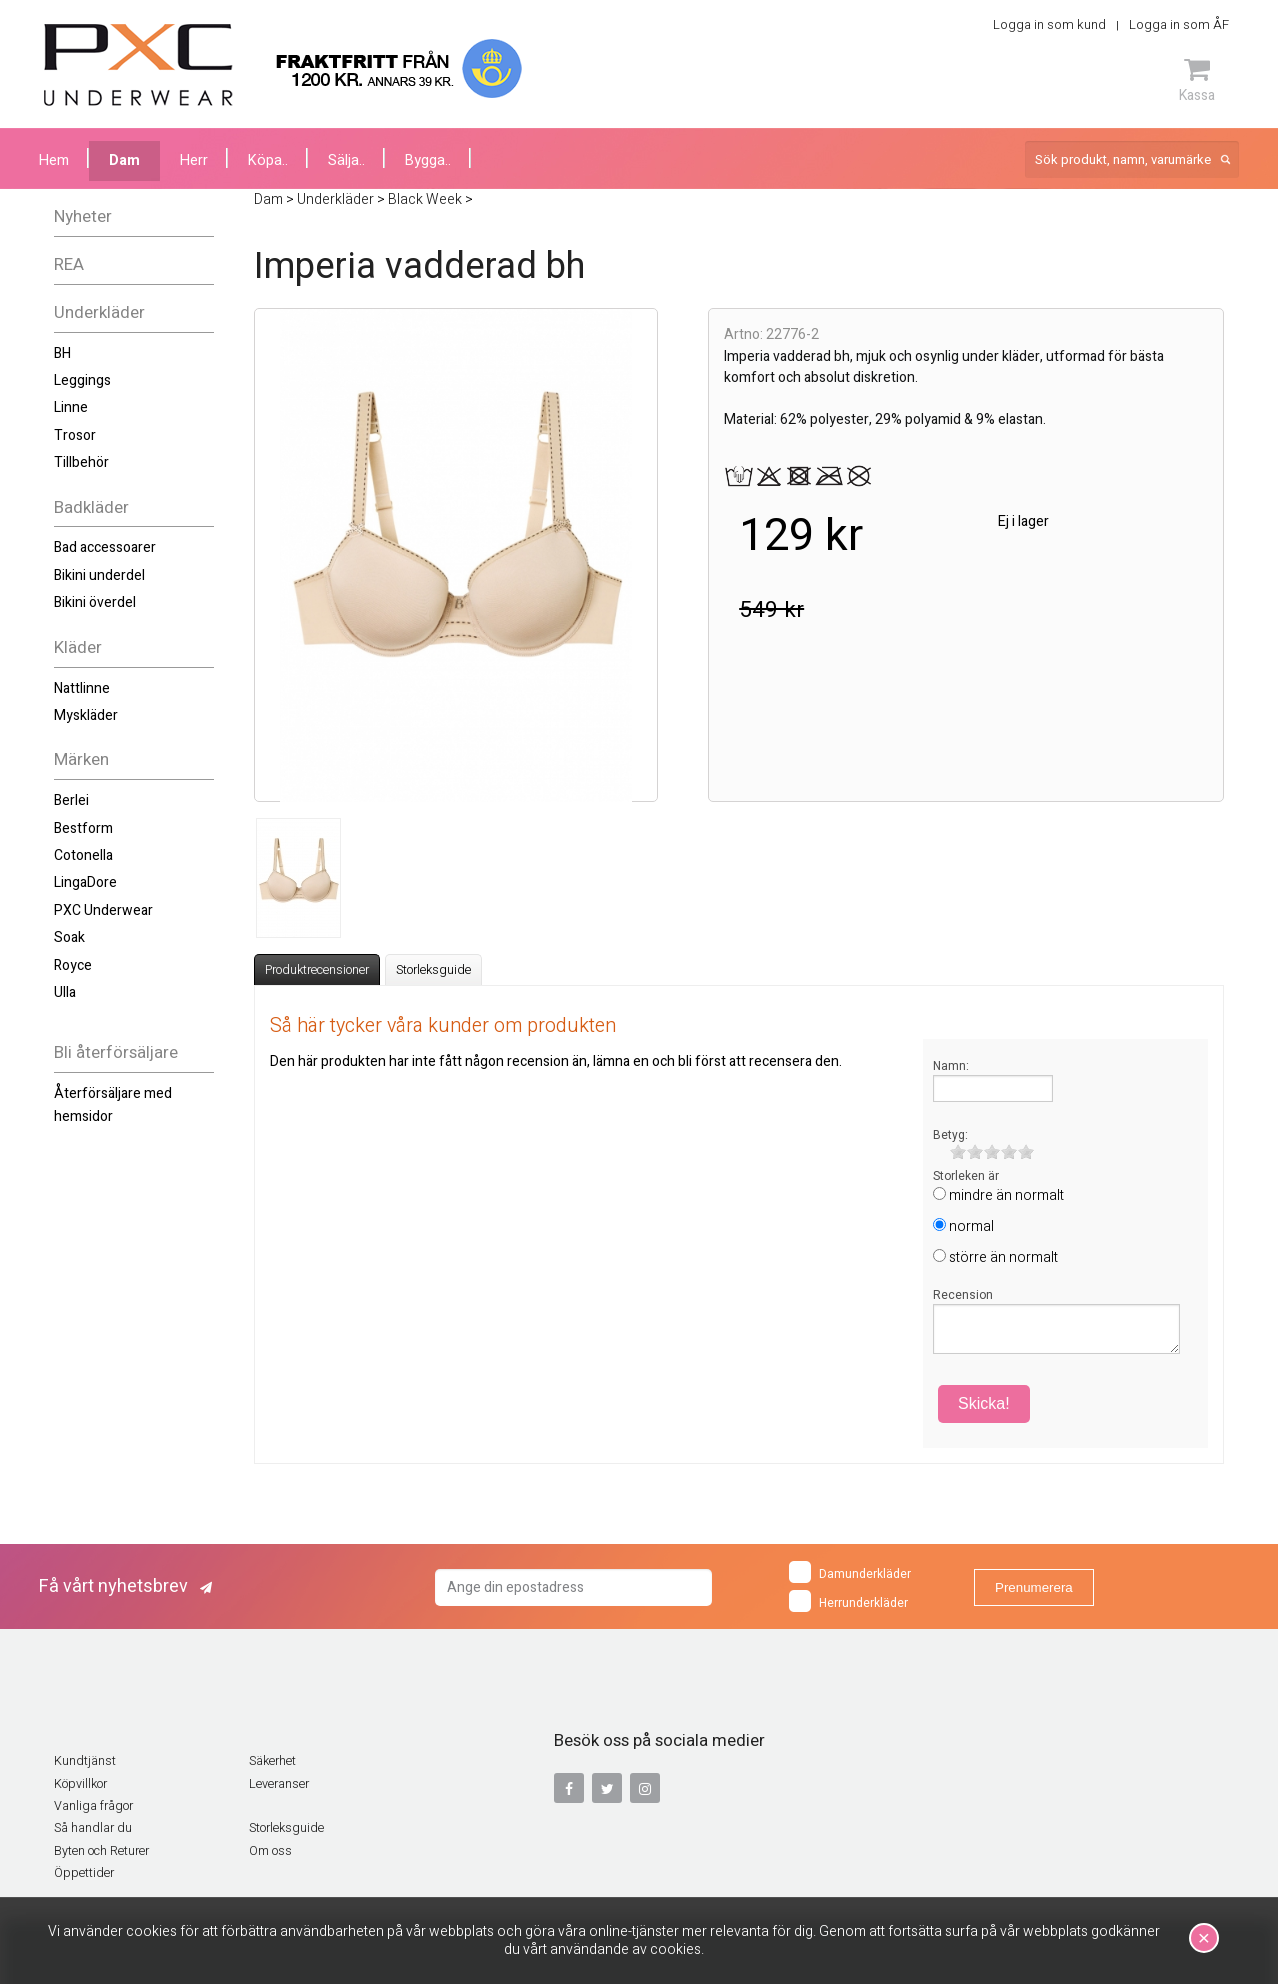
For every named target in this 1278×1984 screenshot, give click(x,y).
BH (62, 353)
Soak (69, 937)
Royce (73, 965)
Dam (124, 160)
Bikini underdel (99, 575)
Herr (194, 160)
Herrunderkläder (848, 1601)
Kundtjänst (85, 1761)
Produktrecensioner (317, 970)
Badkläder (91, 507)
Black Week (425, 199)
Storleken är (966, 1176)
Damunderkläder (850, 1572)
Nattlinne (82, 688)
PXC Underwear (103, 910)
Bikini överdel (95, 602)
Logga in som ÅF (1179, 24)
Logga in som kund (1049, 24)
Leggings (82, 380)
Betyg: (950, 1135)
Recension (963, 1295)
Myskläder (86, 715)
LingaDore (85, 882)
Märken (81, 759)
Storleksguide (433, 970)
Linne (71, 407)
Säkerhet (272, 1761)
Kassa (1197, 80)
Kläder (78, 647)
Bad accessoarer (105, 547)
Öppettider (84, 1873)
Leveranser (279, 1784)
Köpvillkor (80, 1784)
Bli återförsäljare (116, 1052)
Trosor (75, 435)
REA (69, 264)
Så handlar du (93, 1828)
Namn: (951, 1066)
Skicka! (984, 1403)
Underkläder (99, 312)
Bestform (83, 828)
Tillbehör (81, 462)
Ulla (65, 992)
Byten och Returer (101, 1851)
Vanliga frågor (93, 1806)
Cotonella (83, 855)
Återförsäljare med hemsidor (113, 1104)
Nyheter (83, 216)
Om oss (270, 1851)
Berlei (71, 800)
